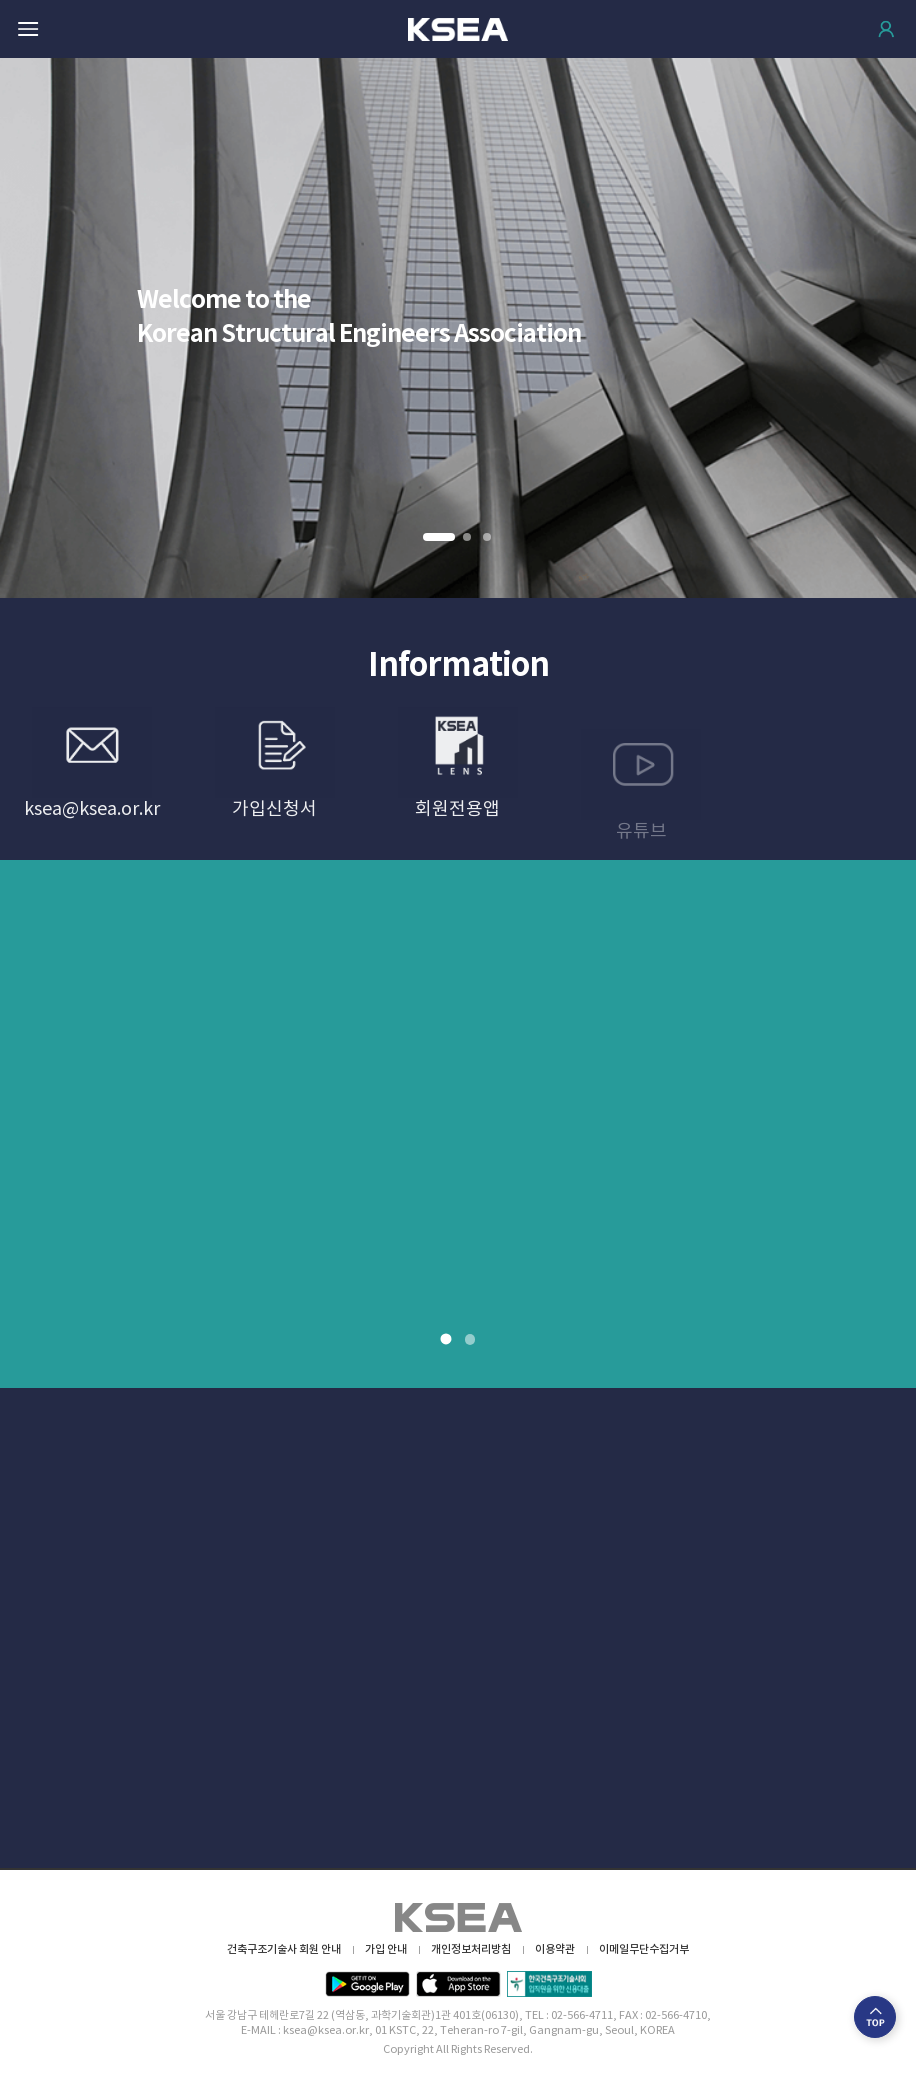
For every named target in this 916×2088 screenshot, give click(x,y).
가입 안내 (386, 1949)
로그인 (886, 29)
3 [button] (488, 538)
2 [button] (468, 538)
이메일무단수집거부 (644, 1949)
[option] (458, 328)
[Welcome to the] (458, 328)
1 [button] (437, 538)
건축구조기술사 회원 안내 (284, 1949)
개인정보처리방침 (471, 1949)
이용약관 (555, 1949)
